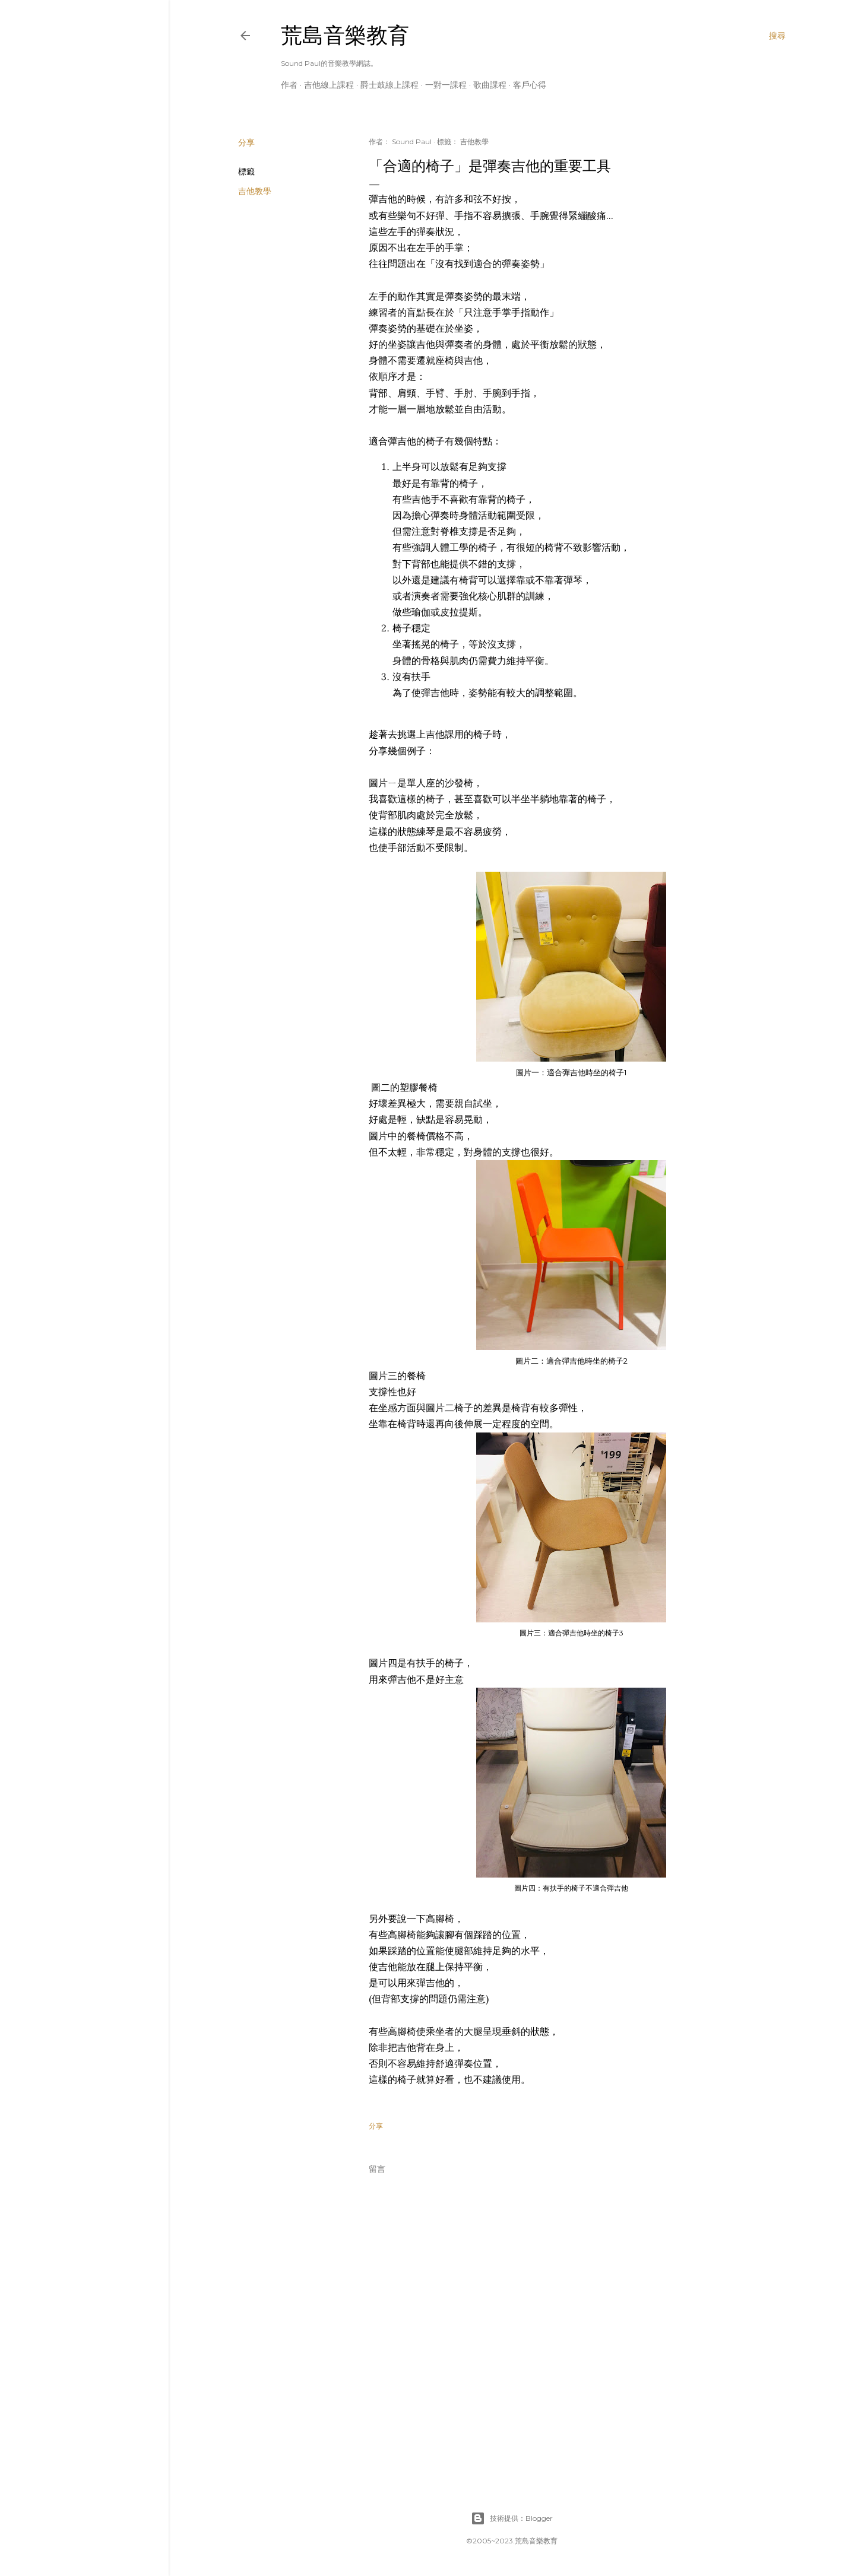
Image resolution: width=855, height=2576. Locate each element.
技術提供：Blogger (512, 2518)
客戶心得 (529, 85)
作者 (289, 85)
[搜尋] (777, 35)
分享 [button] (246, 142)
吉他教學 (254, 191)
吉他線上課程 (329, 85)
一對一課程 (446, 85)
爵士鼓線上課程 (389, 85)
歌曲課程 (489, 85)
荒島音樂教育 (345, 35)
